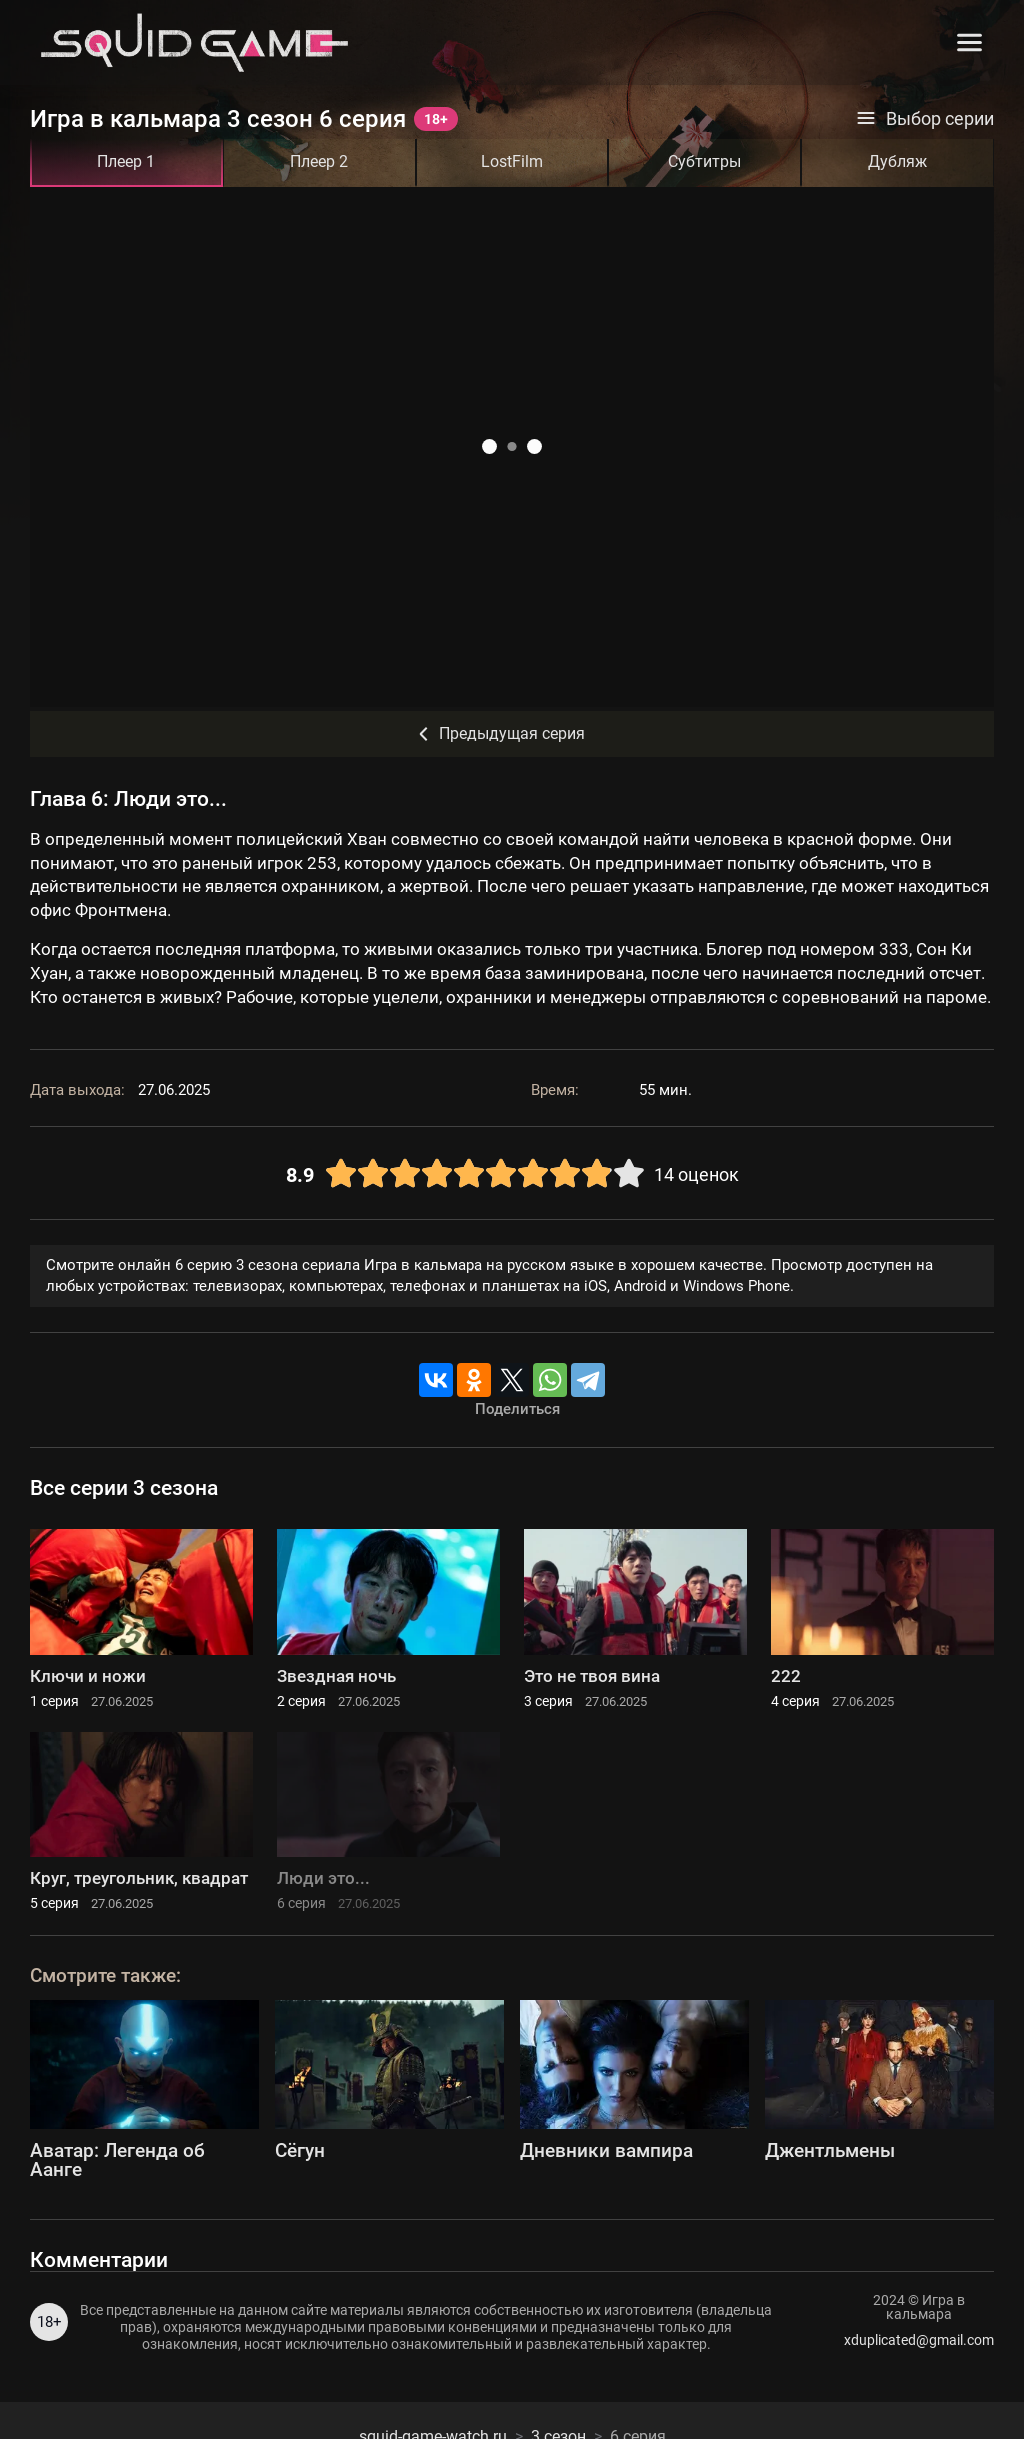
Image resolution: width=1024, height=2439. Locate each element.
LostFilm (512, 161)
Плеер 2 (319, 161)
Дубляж (897, 161)
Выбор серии (925, 119)
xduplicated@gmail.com (919, 2340)
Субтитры (704, 161)
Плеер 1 (126, 161)
